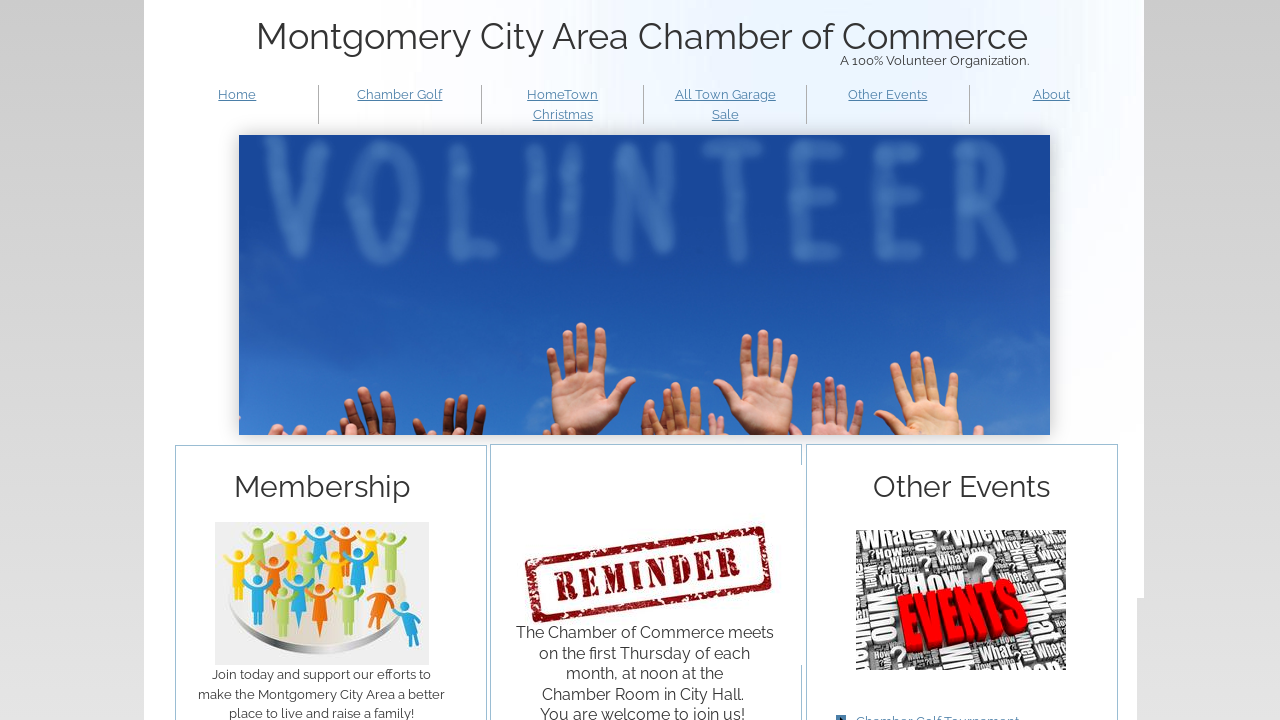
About (1051, 94)
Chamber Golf (399, 94)
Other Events (887, 94)
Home (237, 94)
